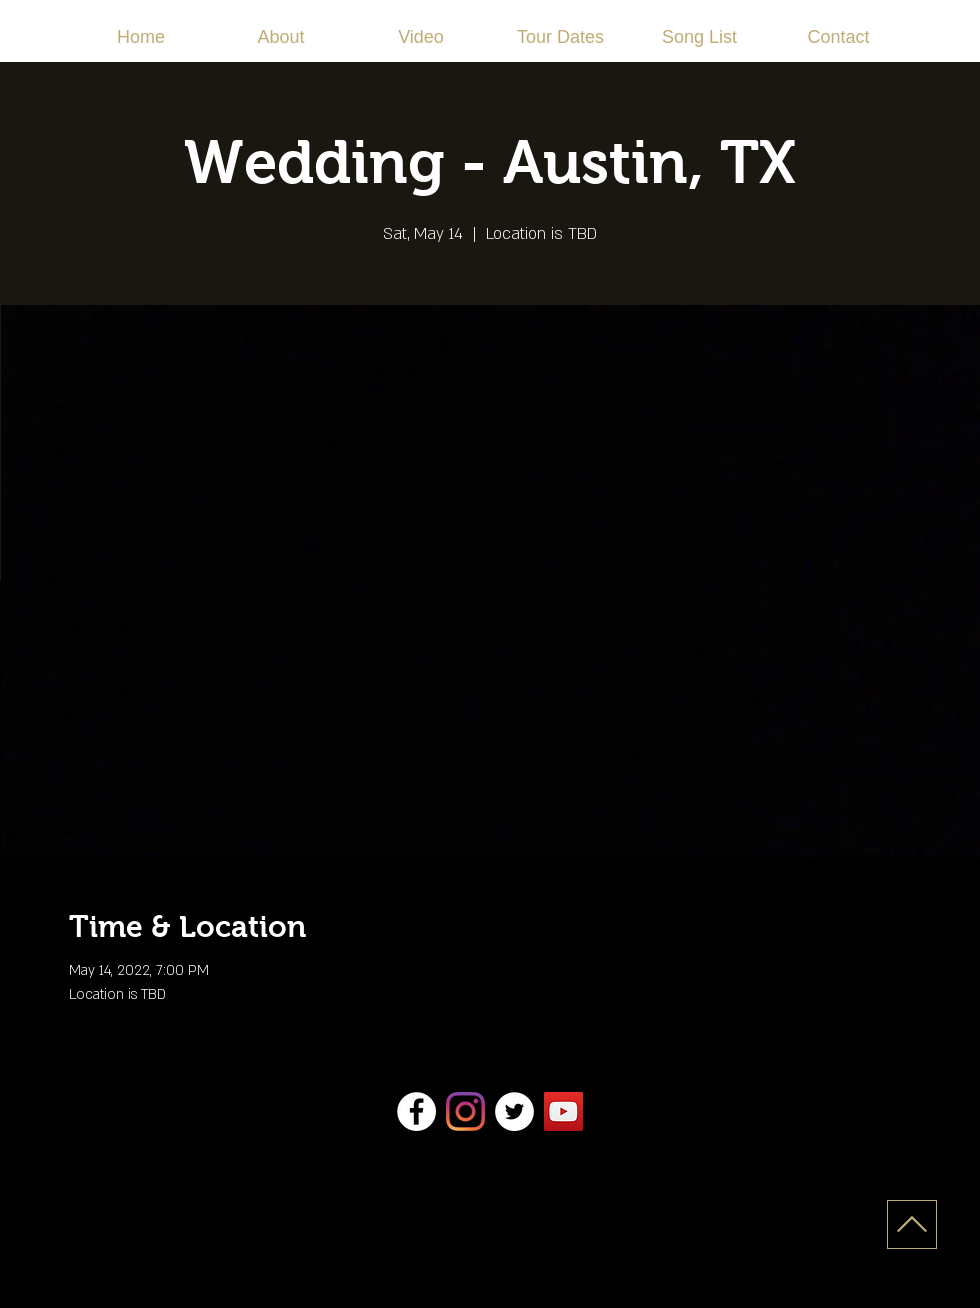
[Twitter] (514, 1111)
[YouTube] (563, 1111)
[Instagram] (465, 1111)
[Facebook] (416, 1111)
